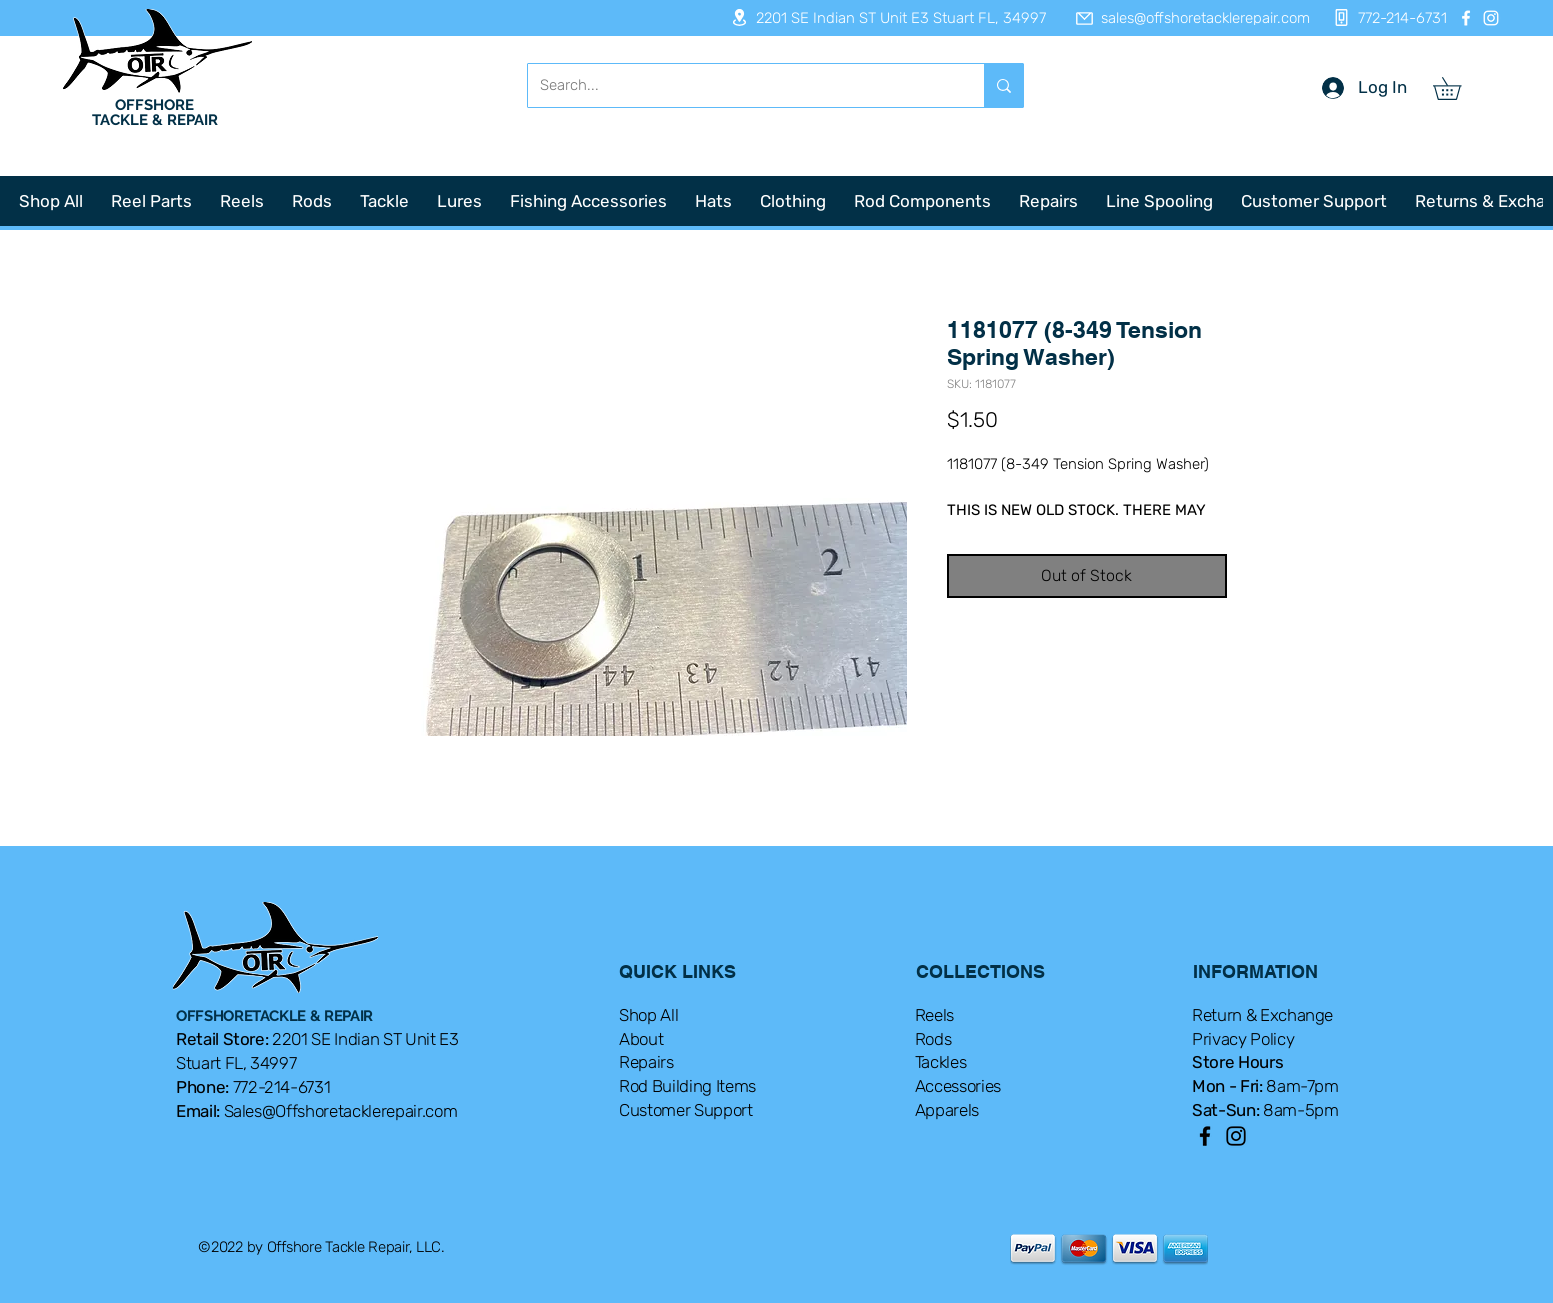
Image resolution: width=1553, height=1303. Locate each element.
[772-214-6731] (1384, 17)
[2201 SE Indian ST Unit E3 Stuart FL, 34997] (882, 17)
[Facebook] (1466, 18)
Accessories (958, 1086)
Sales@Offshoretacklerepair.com (341, 1111)
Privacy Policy (1243, 1039)
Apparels (947, 1110)
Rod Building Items (687, 1086)
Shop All (648, 1015)
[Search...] (741, 85)
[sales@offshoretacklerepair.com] (1183, 18)
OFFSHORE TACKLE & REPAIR (155, 112)
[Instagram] (1491, 18)
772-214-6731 (282, 1087)
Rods (933, 1039)
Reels (934, 1015)
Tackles (941, 1062)
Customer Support (686, 1110)
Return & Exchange (1262, 1015)
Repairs (646, 1062)
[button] (1458, 88)
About (641, 1039)
